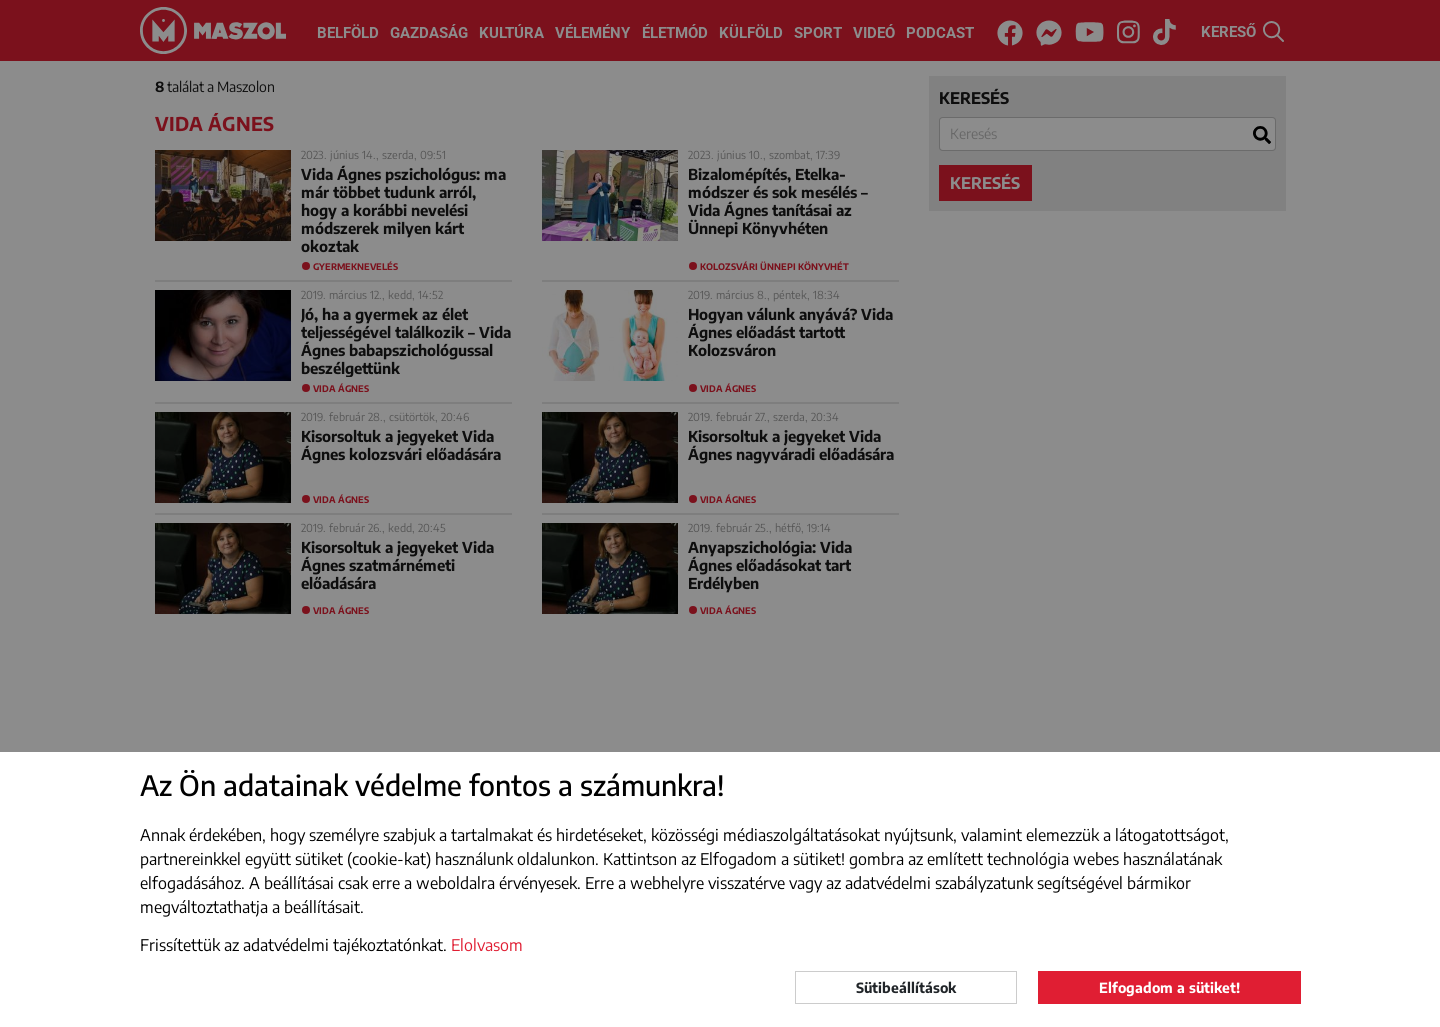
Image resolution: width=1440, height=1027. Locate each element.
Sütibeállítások (906, 987)
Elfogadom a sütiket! (1169, 987)
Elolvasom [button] (487, 945)
